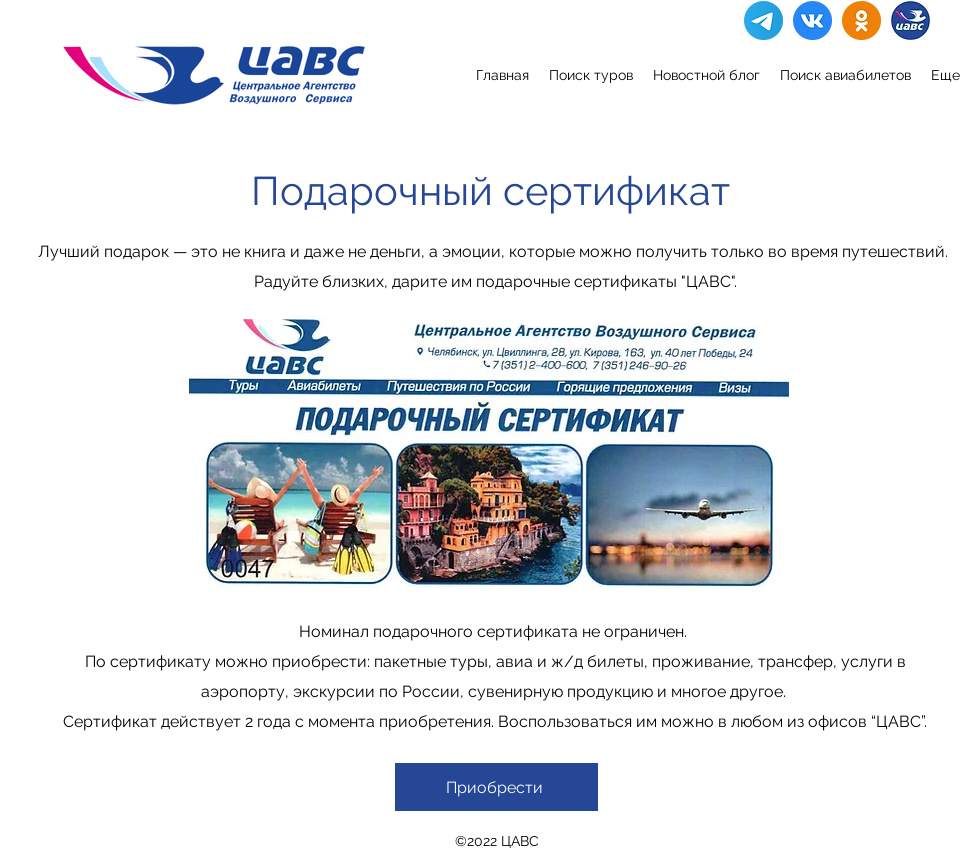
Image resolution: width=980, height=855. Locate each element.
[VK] (812, 20)
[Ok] (861, 20)
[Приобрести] (496, 787)
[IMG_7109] (910, 20)
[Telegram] (763, 20)
